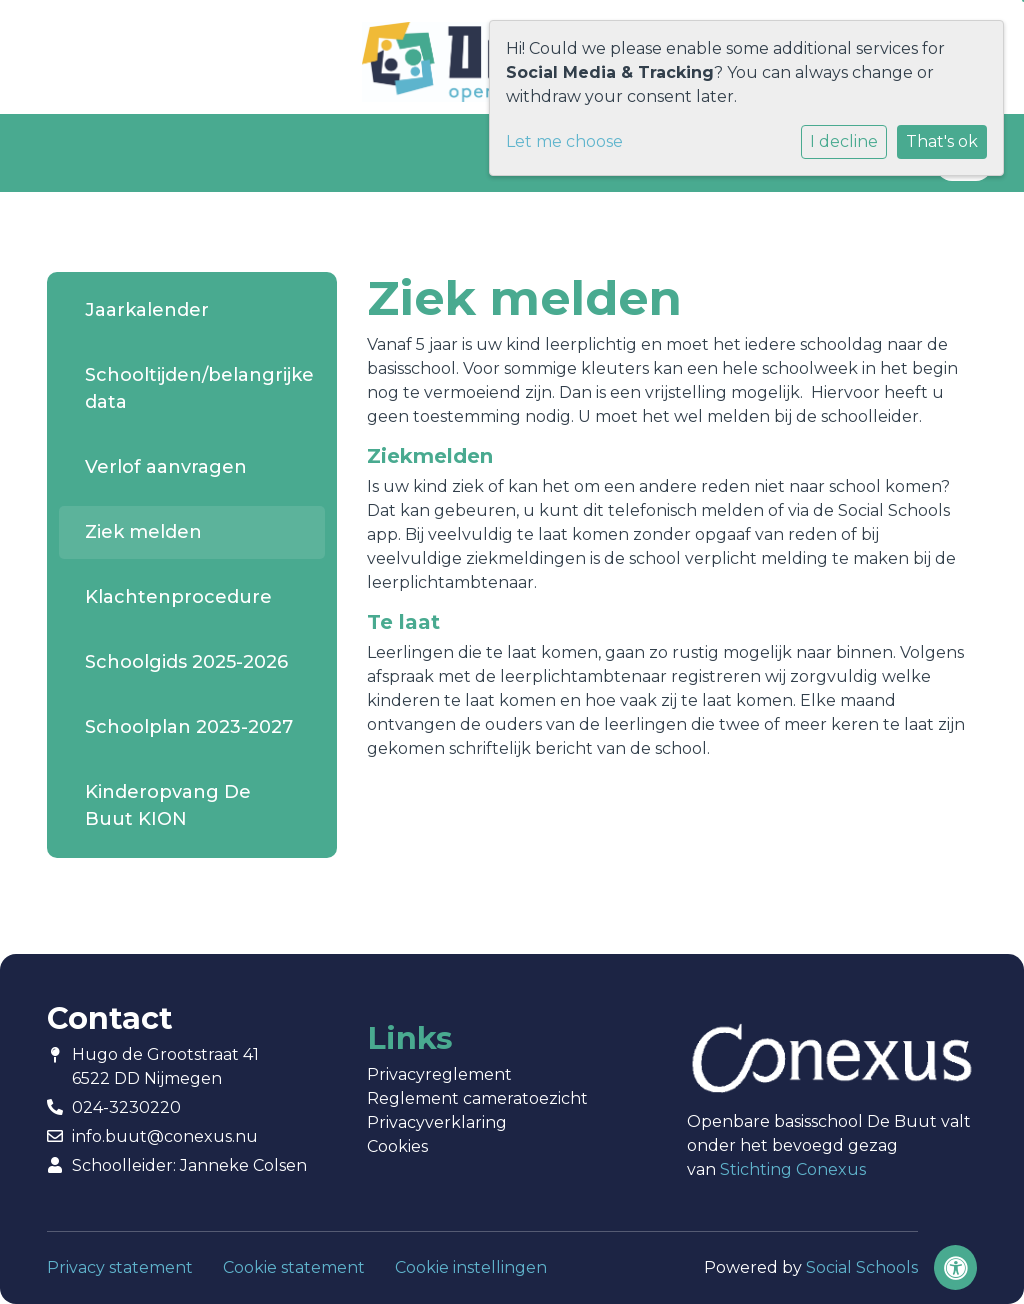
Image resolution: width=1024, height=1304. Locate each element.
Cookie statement (294, 1267)
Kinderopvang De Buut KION (168, 805)
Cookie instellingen (471, 1267)
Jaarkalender (147, 310)
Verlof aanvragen (166, 467)
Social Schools (862, 1267)
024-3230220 (126, 1107)
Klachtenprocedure (178, 597)
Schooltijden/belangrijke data (199, 388)
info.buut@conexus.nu (165, 1136)
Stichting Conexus (793, 1169)
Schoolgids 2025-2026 (186, 662)
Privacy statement (120, 1267)
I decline (844, 141)
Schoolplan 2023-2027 (189, 727)
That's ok (942, 141)
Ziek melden (143, 532)
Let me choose (564, 141)
